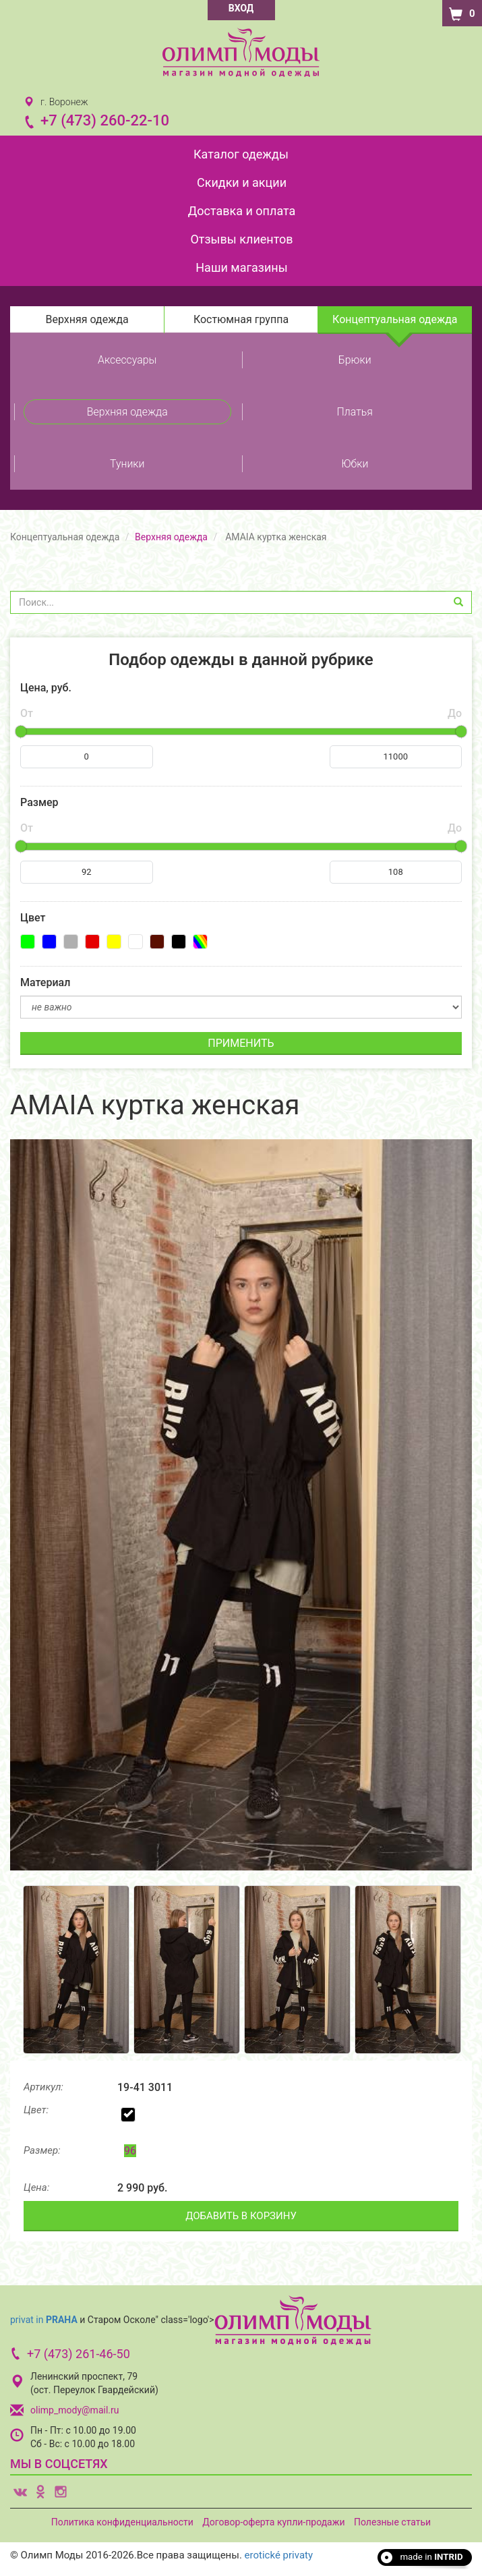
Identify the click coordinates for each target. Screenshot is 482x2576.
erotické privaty (279, 2555)
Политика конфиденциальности (122, 2522)
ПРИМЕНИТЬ (241, 1043)
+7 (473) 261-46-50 (78, 2354)
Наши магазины (241, 267)
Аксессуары (127, 359)
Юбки (354, 463)
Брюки (354, 359)
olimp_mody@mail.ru (74, 2410)
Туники (127, 463)
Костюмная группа (241, 319)
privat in (44, 2319)
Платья (355, 411)
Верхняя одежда (86, 319)
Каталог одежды (241, 154)
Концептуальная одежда (395, 319)
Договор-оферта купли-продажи (273, 2522)
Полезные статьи (392, 2522)
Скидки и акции (242, 182)
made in (431, 2557)
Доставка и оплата (242, 211)
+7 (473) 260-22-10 (104, 120)
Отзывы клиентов (241, 239)
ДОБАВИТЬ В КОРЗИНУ (241, 2216)
